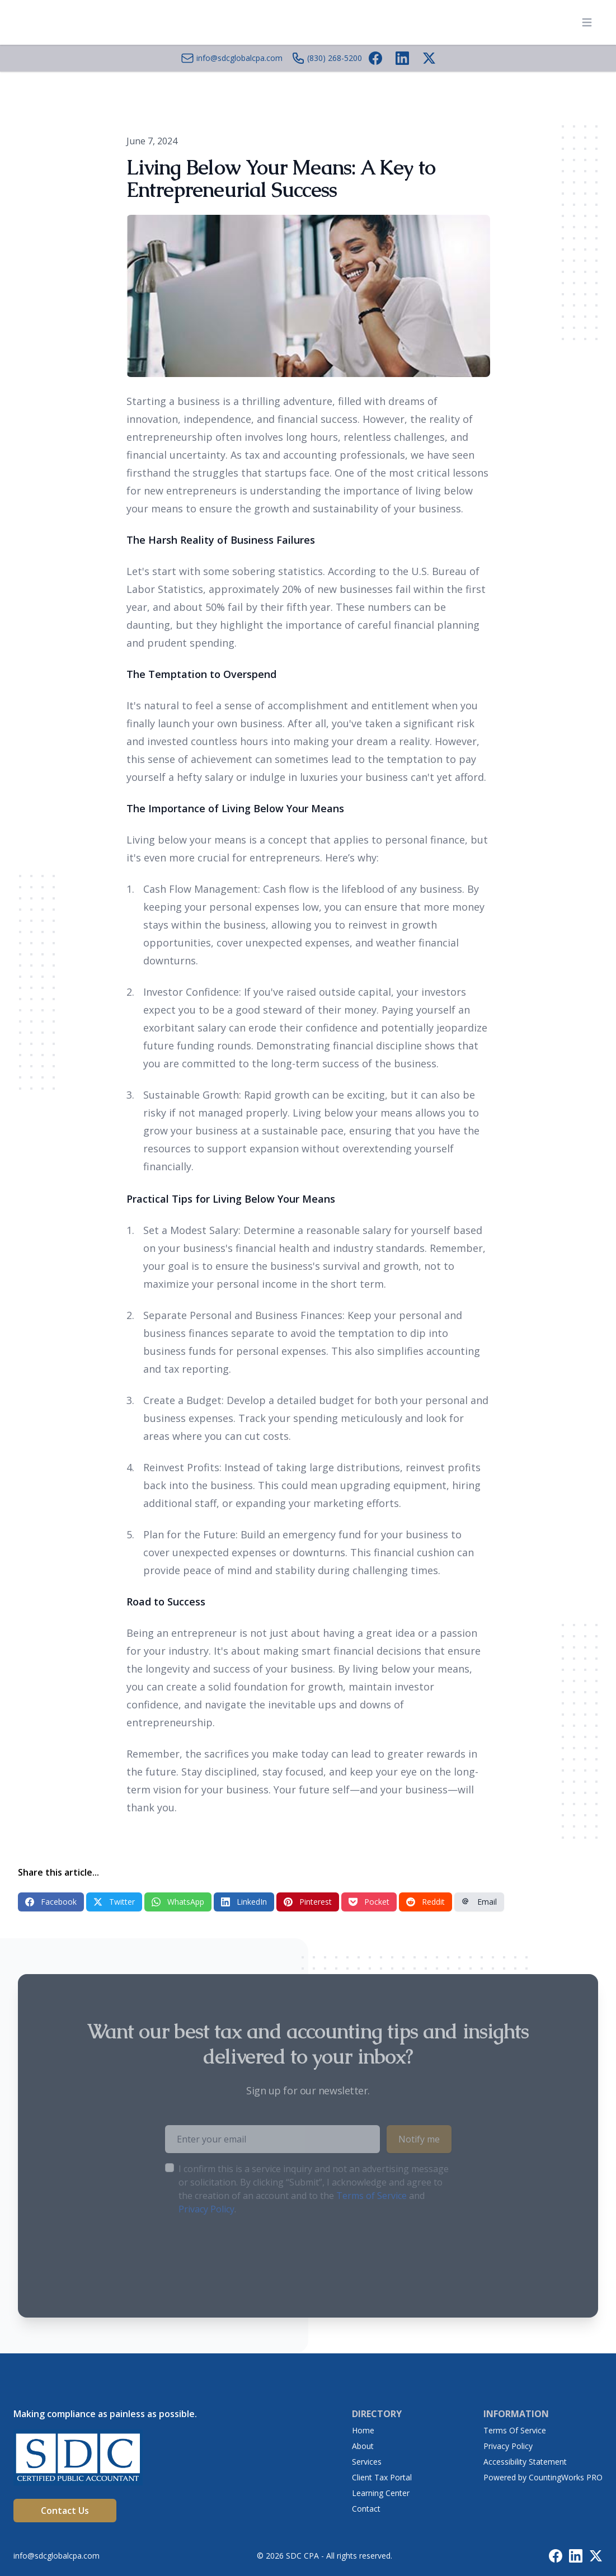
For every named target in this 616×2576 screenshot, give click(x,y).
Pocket (369, 1901)
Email (479, 1901)
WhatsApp (178, 1901)
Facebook (51, 1901)
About (363, 2446)
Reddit (425, 1901)
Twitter (114, 1901)
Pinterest (308, 1901)
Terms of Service (371, 2195)
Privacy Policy (206, 2209)
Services (367, 2461)
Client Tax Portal (382, 2477)
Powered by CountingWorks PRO (543, 2477)
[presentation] (250, 2251)
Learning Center (381, 2493)
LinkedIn (244, 1901)
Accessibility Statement (525, 2461)
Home (363, 2430)
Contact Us (65, 2510)
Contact (366, 2508)
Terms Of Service (514, 2430)
